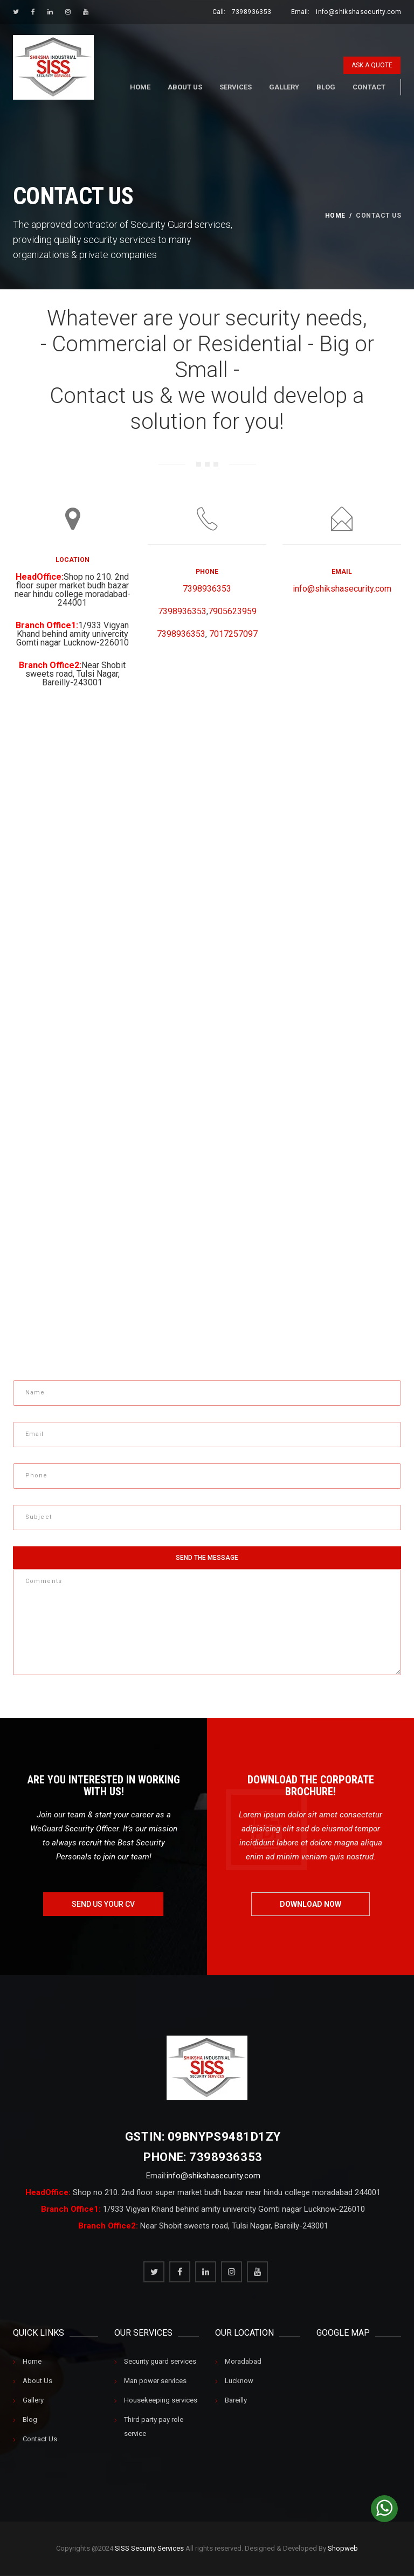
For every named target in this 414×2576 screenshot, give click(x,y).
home (335, 215)
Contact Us (40, 2439)
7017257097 (233, 634)
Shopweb (343, 2549)
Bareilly (236, 2401)
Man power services (155, 2381)
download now (310, 1904)
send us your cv (103, 1904)
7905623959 (232, 611)
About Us (185, 87)
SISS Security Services (148, 2549)
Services (235, 87)
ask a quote (371, 65)
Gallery (284, 87)
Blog (325, 87)
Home (140, 87)
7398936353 (252, 12)
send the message (207, 1557)
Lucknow (239, 2381)
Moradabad (243, 2362)
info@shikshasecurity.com (358, 12)
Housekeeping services (160, 2401)
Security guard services (160, 2362)
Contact (369, 87)
